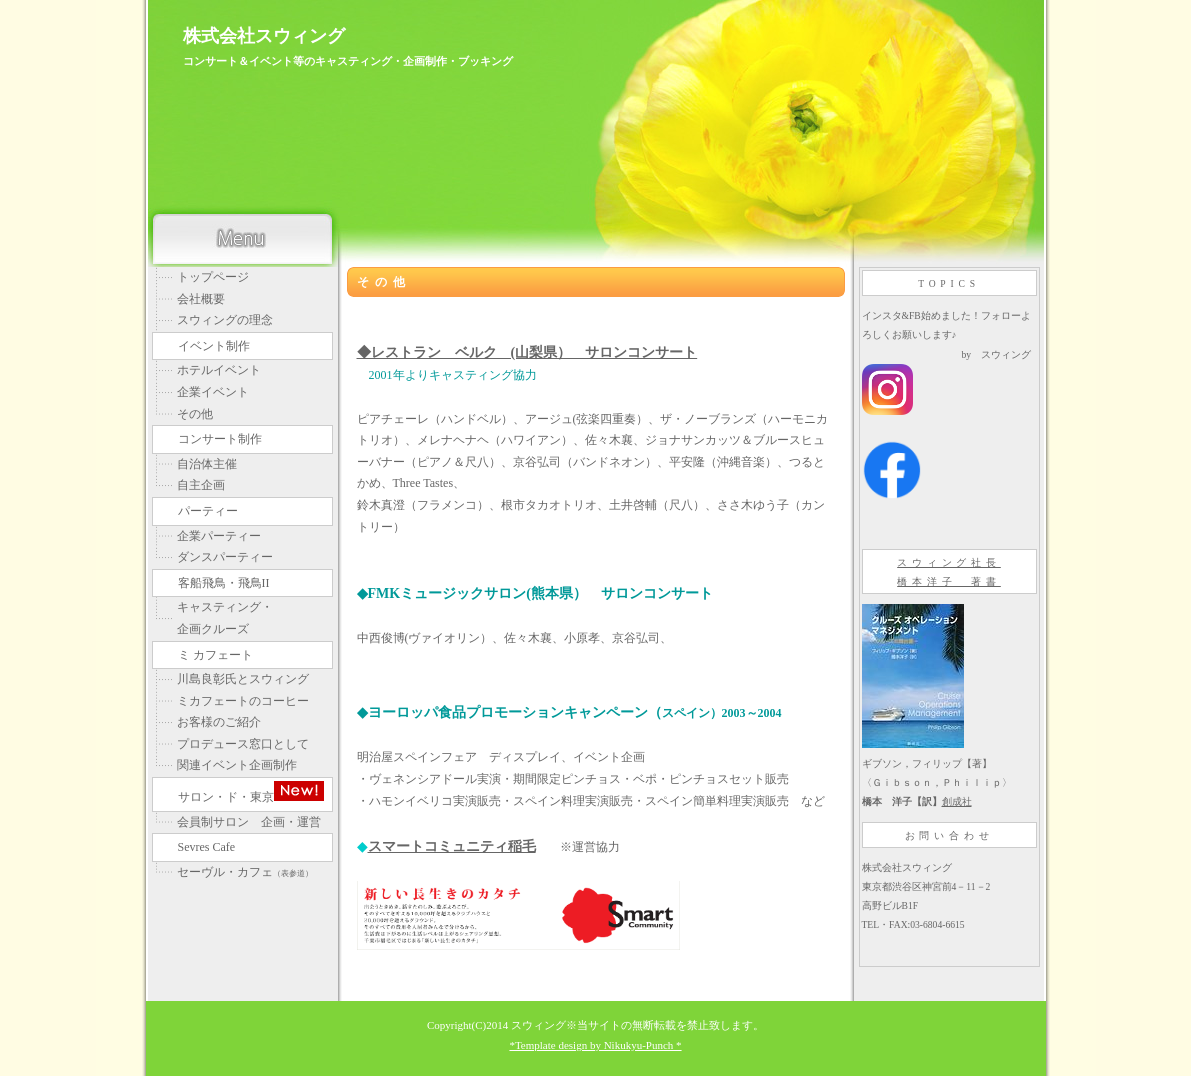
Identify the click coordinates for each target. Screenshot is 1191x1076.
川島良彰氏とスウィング (243, 679)
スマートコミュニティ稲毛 (452, 846)
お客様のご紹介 (219, 722)
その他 (195, 414)
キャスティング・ (225, 607)
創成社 (957, 801)
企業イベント (213, 392)
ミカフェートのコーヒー (243, 701)
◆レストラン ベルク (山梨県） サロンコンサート (527, 352)
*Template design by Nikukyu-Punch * (595, 1045)
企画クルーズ (213, 629)
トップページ (213, 277)
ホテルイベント (219, 370)
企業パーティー (219, 536)
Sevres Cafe (207, 847)
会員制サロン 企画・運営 (249, 822)
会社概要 (201, 299)
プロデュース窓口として (243, 744)
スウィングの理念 (225, 320)
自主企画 (201, 485)
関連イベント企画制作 (237, 765)
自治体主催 (207, 464)
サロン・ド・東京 (251, 792)
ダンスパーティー (225, 557)
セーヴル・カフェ (245, 872)
